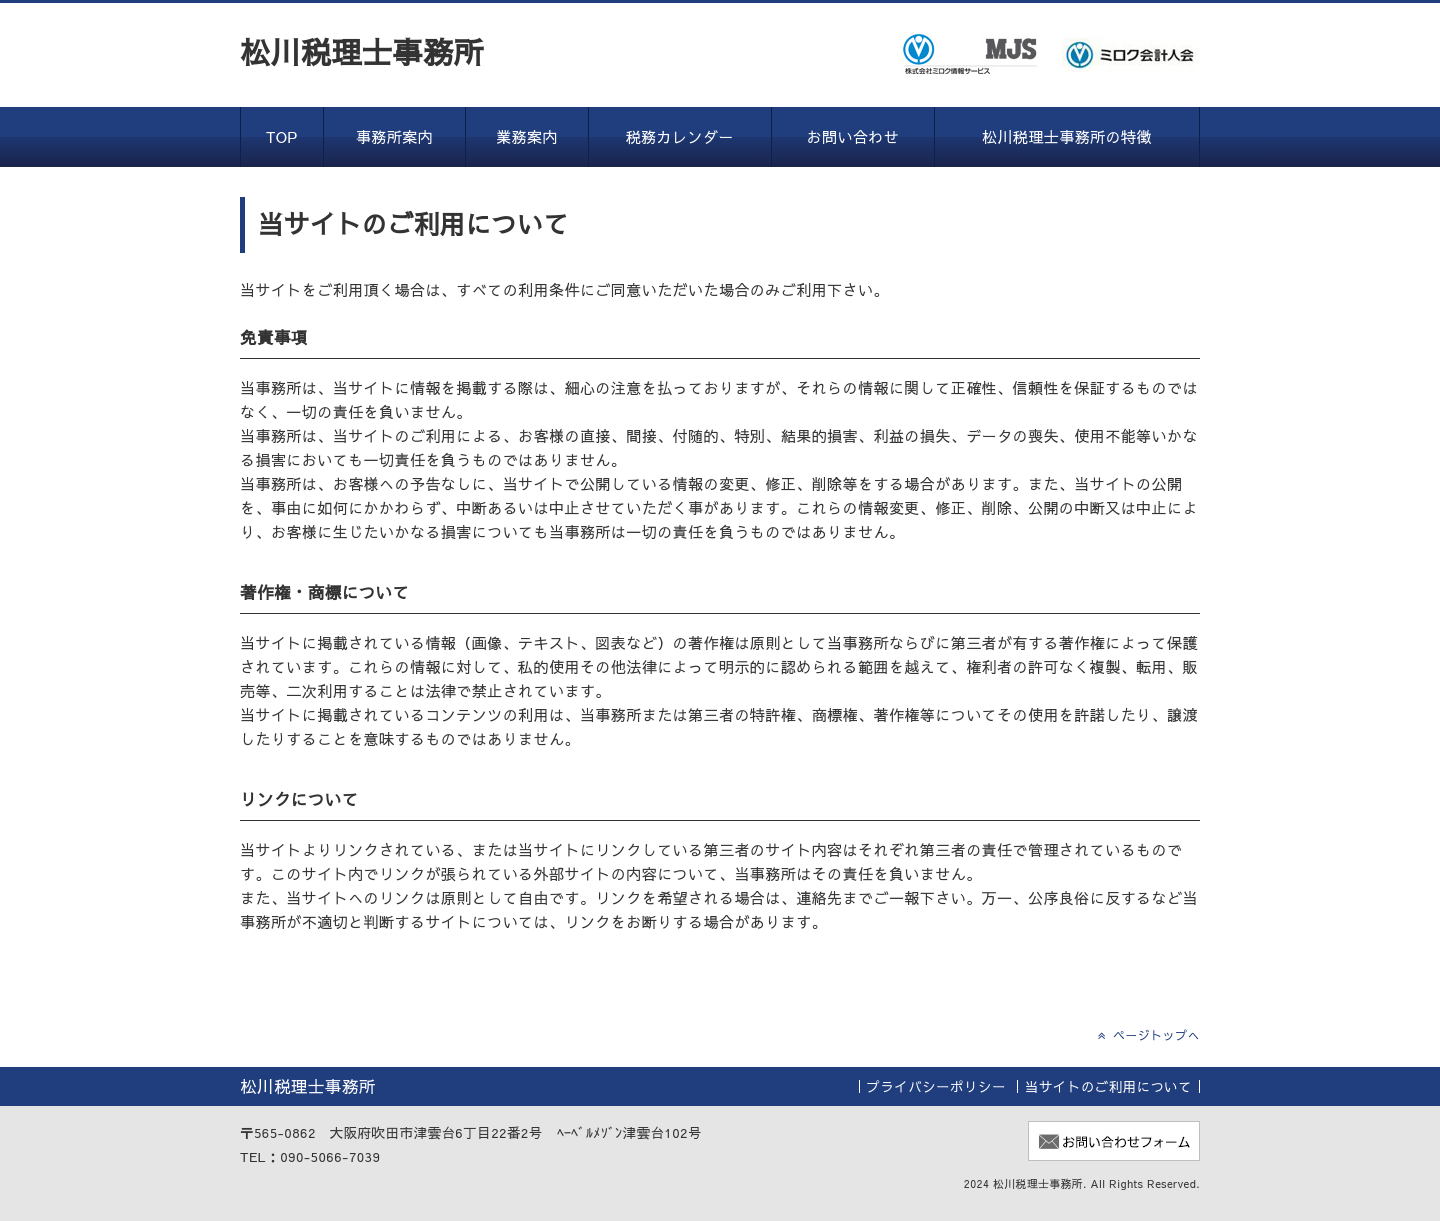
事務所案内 (394, 136)
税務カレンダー (680, 136)
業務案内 (527, 136)
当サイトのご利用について (1108, 1086)
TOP (282, 136)
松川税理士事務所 (362, 51)
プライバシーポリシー (936, 1086)
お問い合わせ (853, 136)
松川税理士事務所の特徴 (1067, 136)
